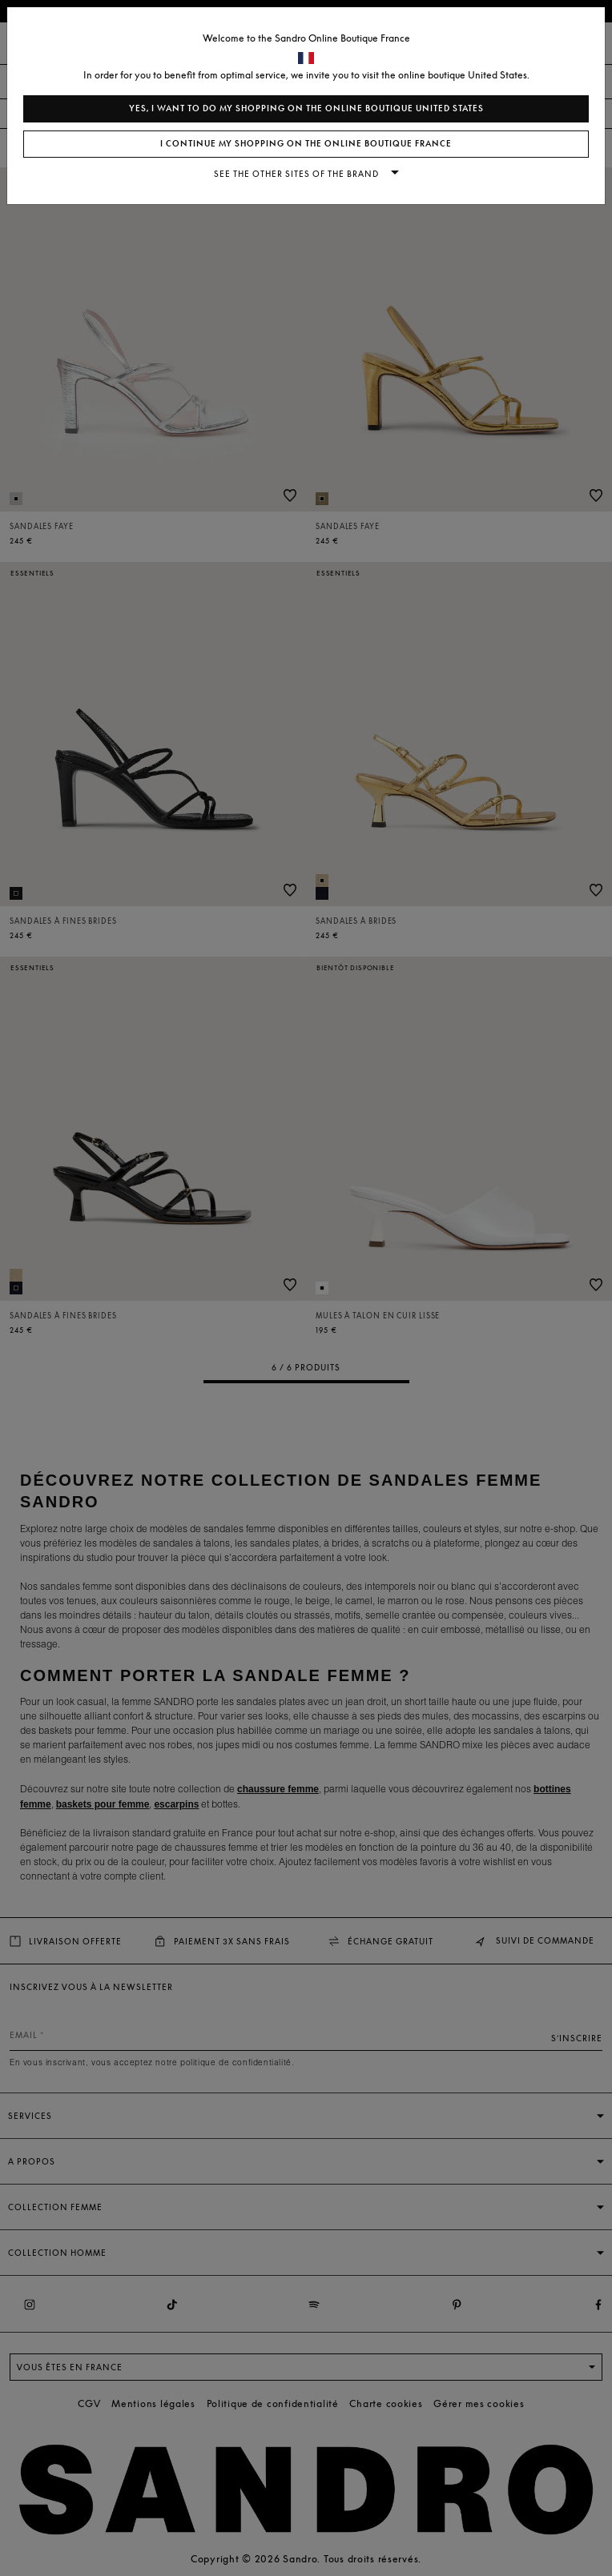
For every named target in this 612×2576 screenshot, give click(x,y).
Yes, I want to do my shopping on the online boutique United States (306, 108)
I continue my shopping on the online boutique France (306, 143)
